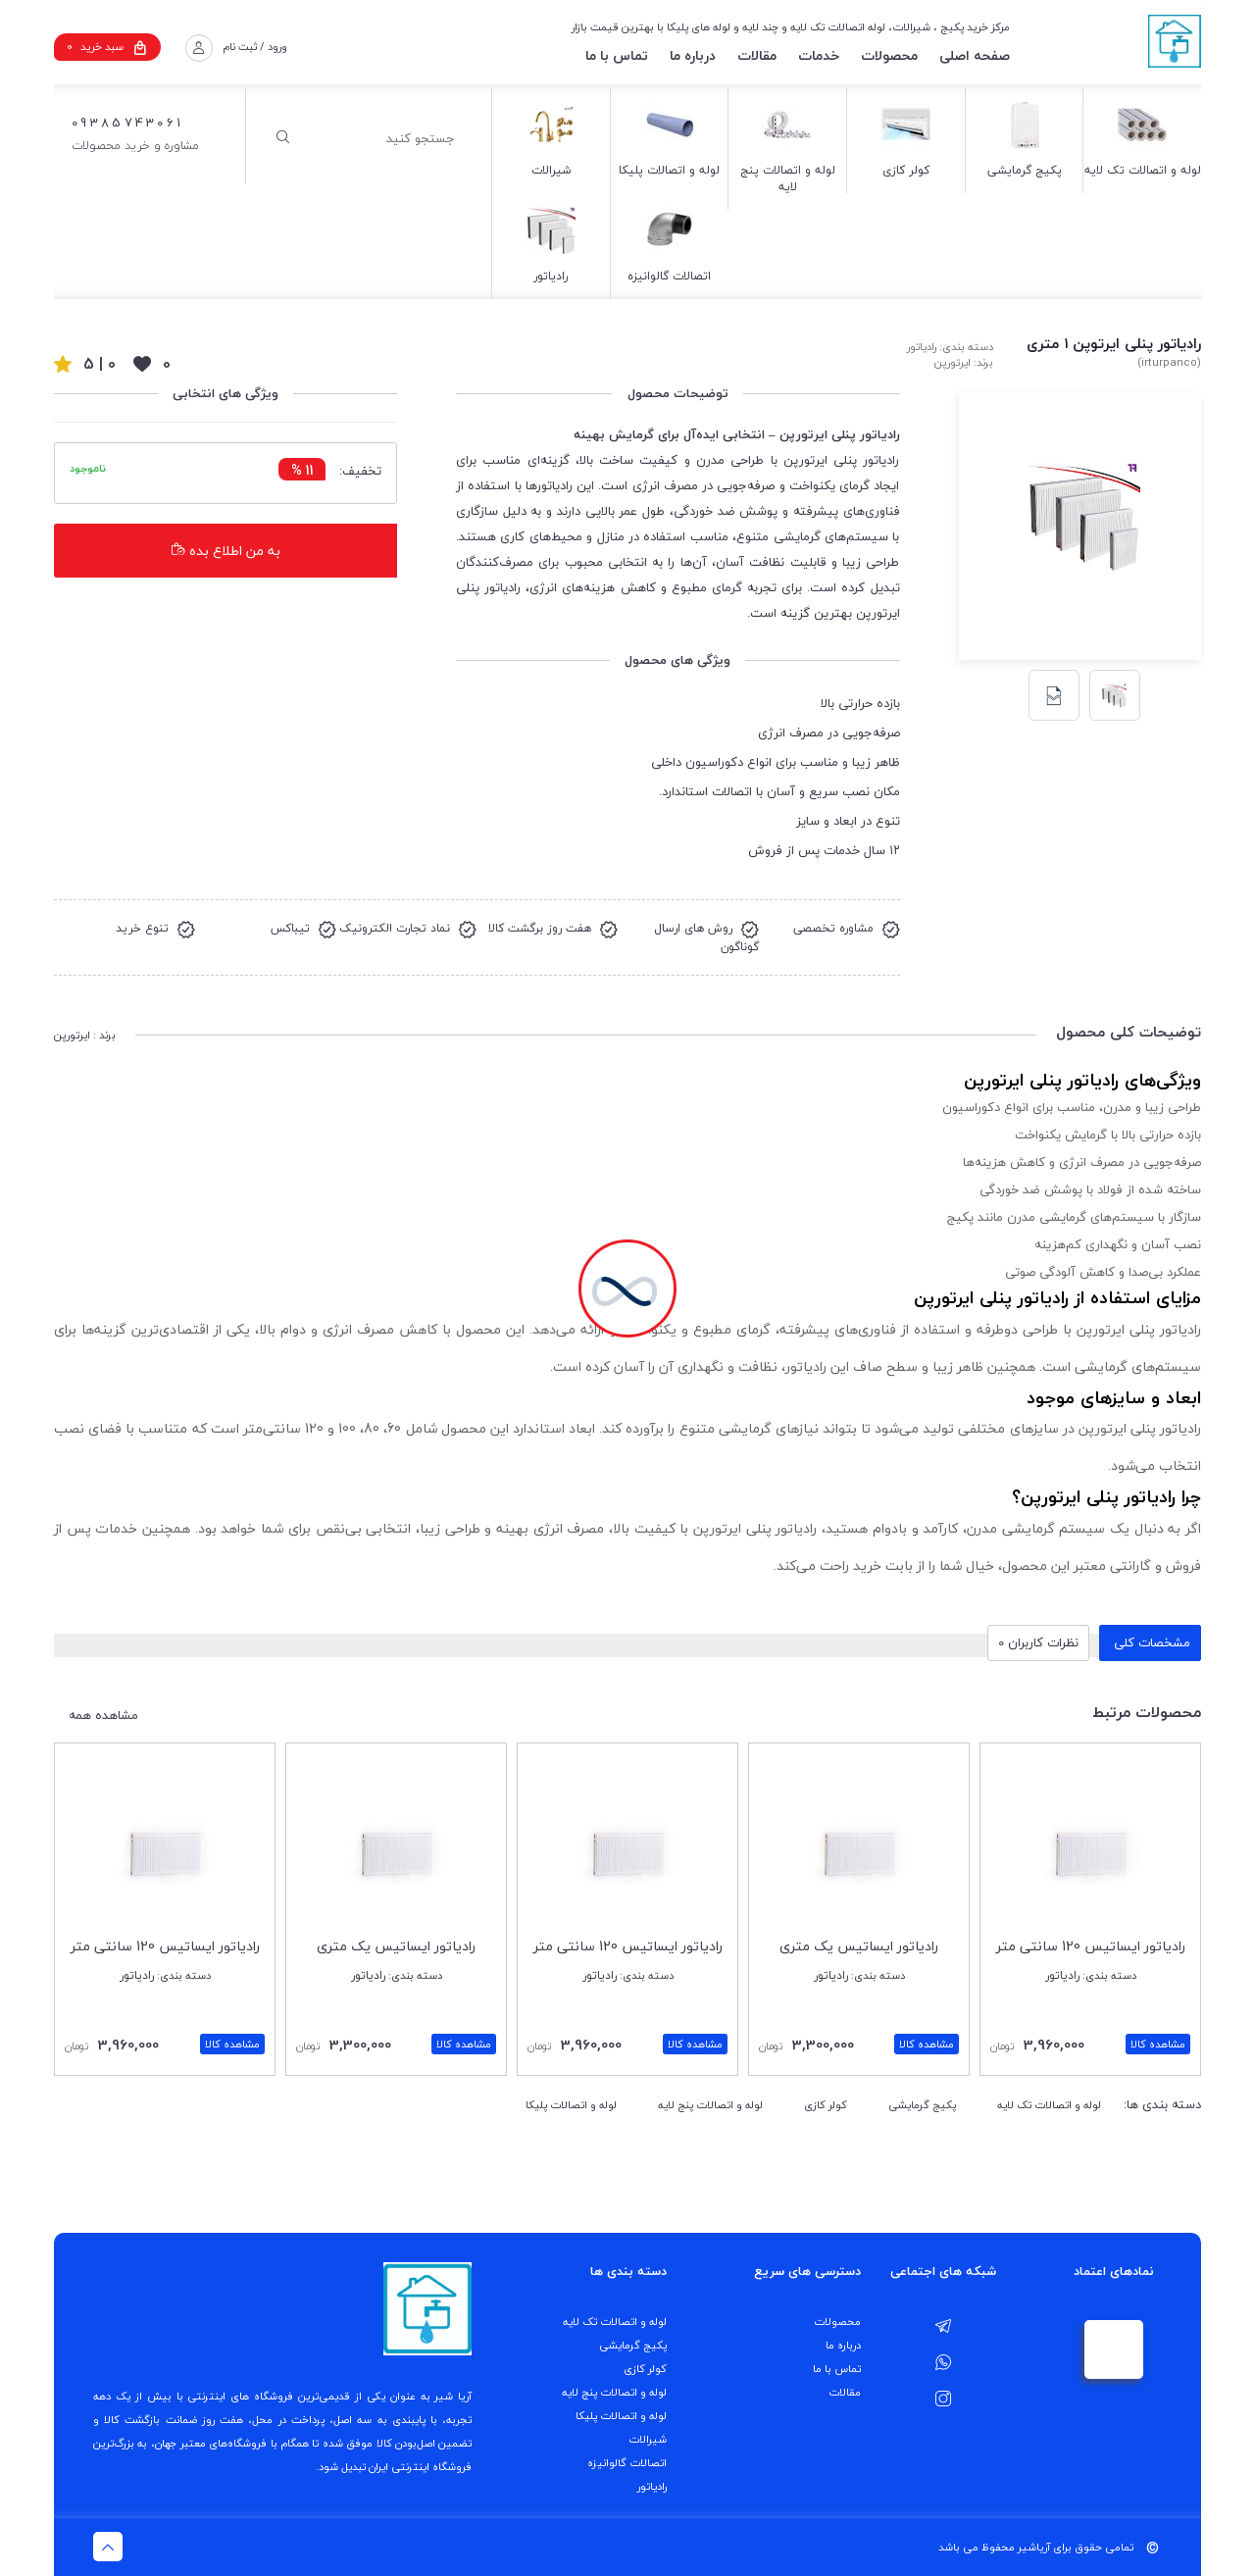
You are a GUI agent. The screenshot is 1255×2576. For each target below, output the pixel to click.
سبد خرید (107, 46)
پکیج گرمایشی (922, 2105)
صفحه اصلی (974, 55)
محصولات (889, 55)
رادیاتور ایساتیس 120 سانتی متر (1090, 1946)
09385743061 (127, 123)
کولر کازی (825, 2105)
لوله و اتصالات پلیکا (571, 2105)
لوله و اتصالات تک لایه (1049, 2105)
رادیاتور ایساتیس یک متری (858, 1946)
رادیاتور (652, 2486)
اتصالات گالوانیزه (627, 2462)
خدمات (818, 55)
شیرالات (647, 2439)
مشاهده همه (103, 1715)
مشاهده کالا (1157, 2044)
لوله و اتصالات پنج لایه (710, 2105)
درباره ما (693, 55)
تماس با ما (616, 55)
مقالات (757, 55)
